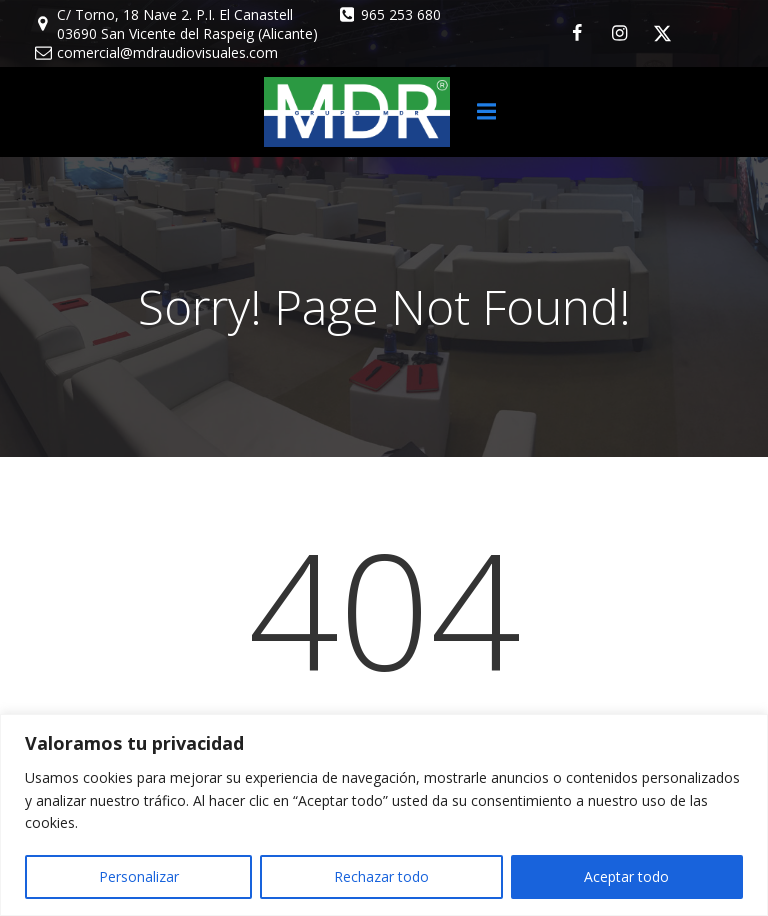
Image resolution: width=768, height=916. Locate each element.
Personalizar (139, 876)
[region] (384, 815)
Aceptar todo (626, 876)
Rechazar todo (381, 876)
